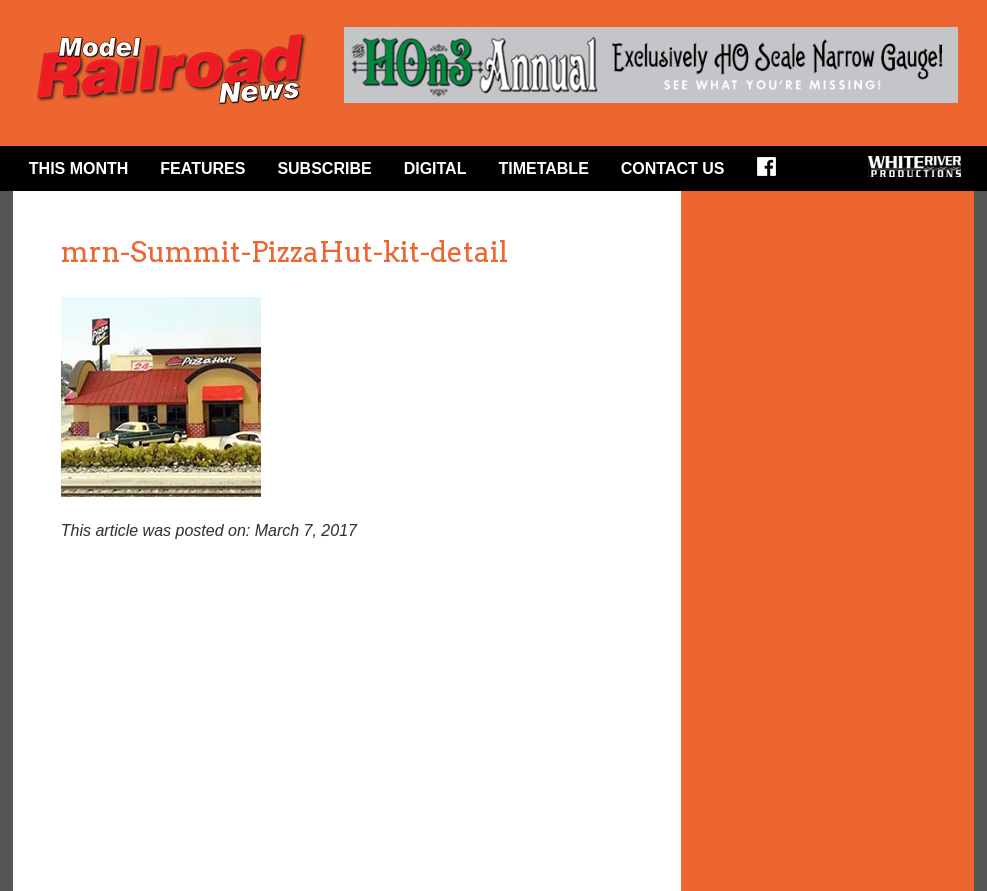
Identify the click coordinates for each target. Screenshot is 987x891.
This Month (79, 168)
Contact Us (673, 168)
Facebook (773, 173)
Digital (435, 168)
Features (202, 168)
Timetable (543, 168)
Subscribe (324, 168)
